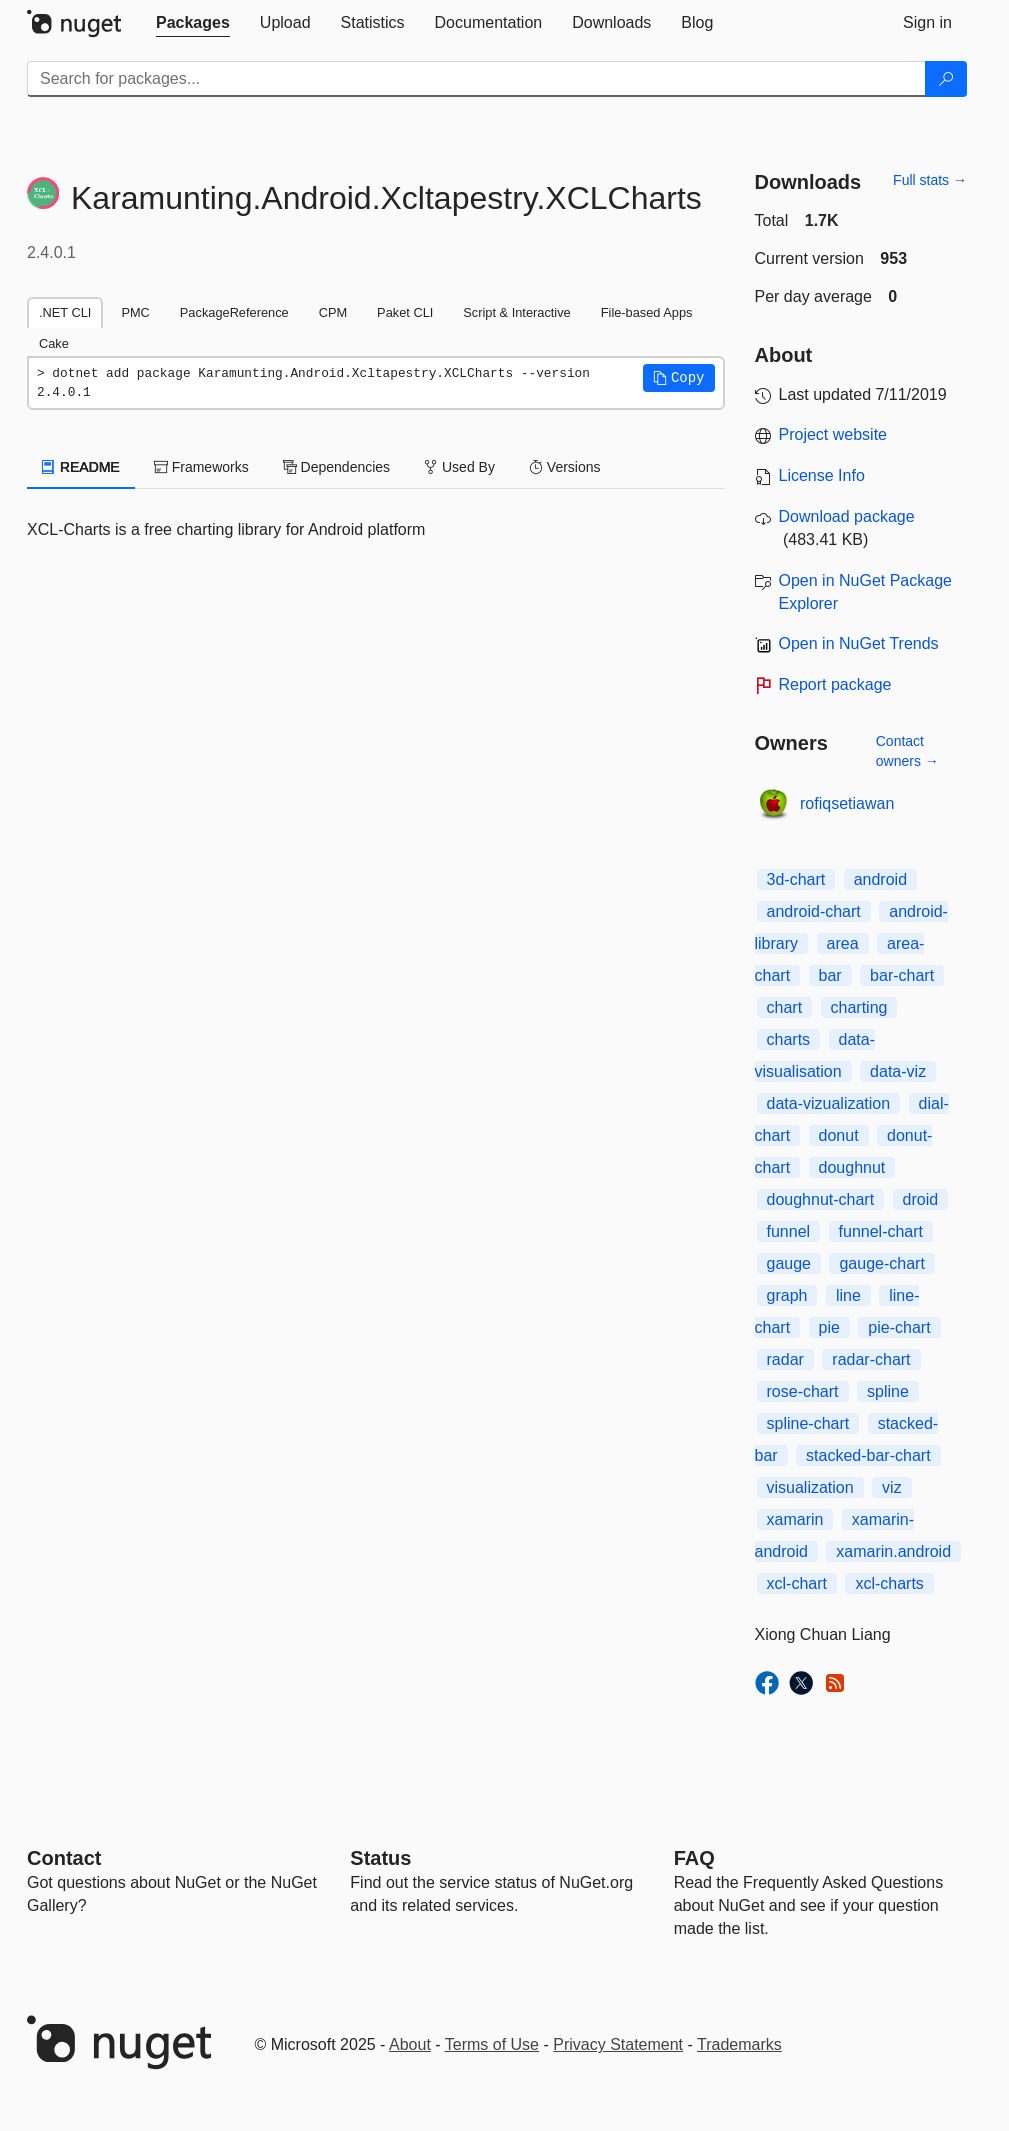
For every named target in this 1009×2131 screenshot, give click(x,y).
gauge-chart (881, 1263)
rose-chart (803, 1391)
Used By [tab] (459, 467)
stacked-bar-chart (868, 1455)
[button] (679, 378)
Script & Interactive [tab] (516, 312)
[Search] (946, 79)
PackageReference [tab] (234, 312)
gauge (789, 1263)
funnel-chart (881, 1231)
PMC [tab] (135, 312)
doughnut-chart (821, 1199)
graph (787, 1295)
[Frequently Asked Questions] (694, 1858)
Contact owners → (907, 751)
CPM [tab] (333, 312)
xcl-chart (797, 1583)
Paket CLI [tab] (405, 312)
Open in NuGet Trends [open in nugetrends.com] (859, 643)
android (880, 879)
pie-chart (899, 1327)
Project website (833, 434)
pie (829, 1327)
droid (921, 1199)
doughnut (852, 1167)
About (410, 2044)
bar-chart (902, 975)
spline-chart (808, 1423)
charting (859, 1007)
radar (785, 1359)
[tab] (193, 23)
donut (839, 1135)
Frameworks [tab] (201, 467)
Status (380, 1858)
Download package (847, 516)
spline (888, 1391)
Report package (835, 684)
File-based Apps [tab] (647, 312)
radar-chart (871, 1359)
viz (892, 1487)
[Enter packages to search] (476, 79)
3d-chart (796, 879)
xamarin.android (893, 1551)
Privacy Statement (618, 2044)
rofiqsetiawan (847, 803)
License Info (822, 475)
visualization (810, 1487)
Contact (64, 1858)
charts (789, 1039)
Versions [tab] (565, 467)
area (843, 943)
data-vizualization (829, 1103)
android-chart (814, 911)
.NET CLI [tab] (65, 312)
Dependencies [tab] (336, 467)
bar (830, 975)
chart (785, 1007)
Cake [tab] (54, 343)
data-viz (898, 1071)
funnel (789, 1231)
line (848, 1295)
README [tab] (81, 467)
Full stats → (930, 180)
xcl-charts (889, 1583)
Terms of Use (492, 2044)
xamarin (795, 1519)
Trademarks (739, 2044)
